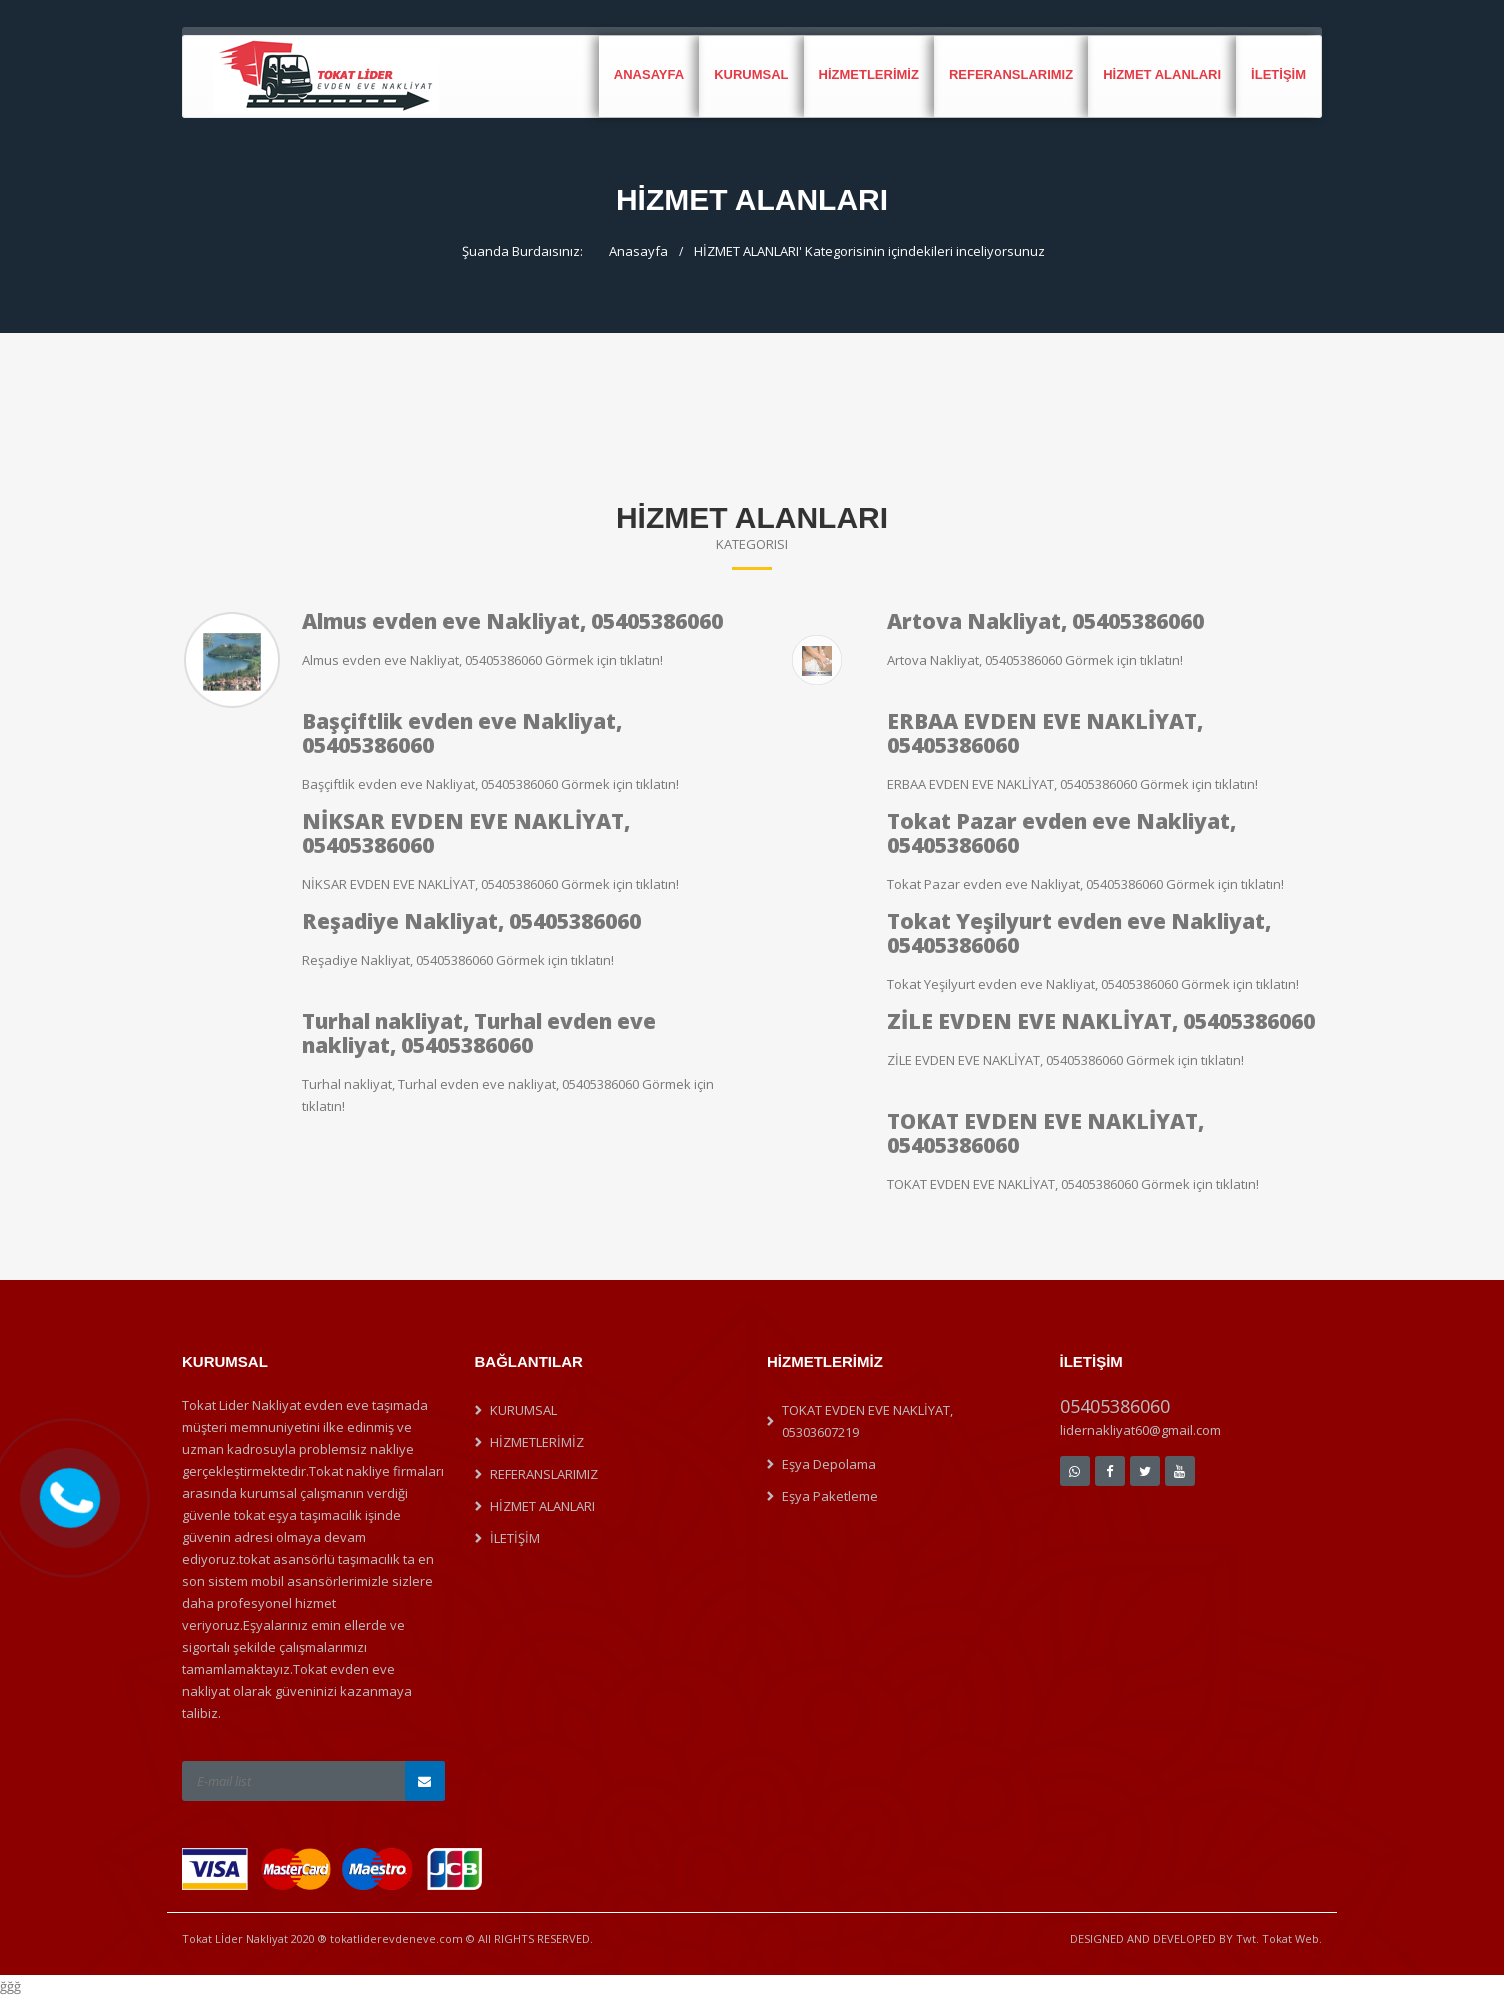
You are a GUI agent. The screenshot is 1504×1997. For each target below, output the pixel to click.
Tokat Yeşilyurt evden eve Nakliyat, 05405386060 (1079, 933)
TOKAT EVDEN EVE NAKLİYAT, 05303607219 (867, 1421)
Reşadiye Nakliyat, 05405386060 (471, 921)
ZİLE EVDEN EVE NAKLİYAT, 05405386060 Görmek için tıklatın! (1065, 1060)
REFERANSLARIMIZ (1011, 74)
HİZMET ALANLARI (1162, 74)
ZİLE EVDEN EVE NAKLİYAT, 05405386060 (1101, 1021)
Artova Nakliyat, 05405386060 (1045, 621)
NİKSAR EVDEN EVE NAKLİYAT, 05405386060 (466, 833)
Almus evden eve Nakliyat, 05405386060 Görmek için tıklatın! (482, 660)
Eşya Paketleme (830, 1496)
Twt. (1247, 1938)
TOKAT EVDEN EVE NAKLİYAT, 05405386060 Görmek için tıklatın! (1073, 1184)
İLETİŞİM (1278, 74)
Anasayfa (649, 74)
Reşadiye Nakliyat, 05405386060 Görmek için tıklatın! (458, 960)
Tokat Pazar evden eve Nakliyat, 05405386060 (1061, 833)
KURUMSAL (751, 74)
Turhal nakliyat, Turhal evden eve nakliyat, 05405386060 (479, 1033)
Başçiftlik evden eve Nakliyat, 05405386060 (462, 733)
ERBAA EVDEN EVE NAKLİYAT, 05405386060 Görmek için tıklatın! (1072, 784)
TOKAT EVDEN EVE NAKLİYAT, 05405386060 (1045, 1133)
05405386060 (1115, 1406)
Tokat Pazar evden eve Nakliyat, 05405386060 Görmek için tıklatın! (1085, 884)
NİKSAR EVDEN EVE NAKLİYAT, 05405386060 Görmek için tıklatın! (490, 884)
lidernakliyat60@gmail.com (1140, 1430)
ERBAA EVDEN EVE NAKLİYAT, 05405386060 (1045, 733)
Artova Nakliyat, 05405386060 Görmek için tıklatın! (1035, 660)
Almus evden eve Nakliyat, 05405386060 (512, 621)
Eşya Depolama (829, 1464)
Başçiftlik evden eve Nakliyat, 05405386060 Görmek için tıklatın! (490, 784)
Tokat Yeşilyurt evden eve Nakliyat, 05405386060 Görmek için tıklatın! (1093, 984)
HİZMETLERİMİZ (869, 74)
